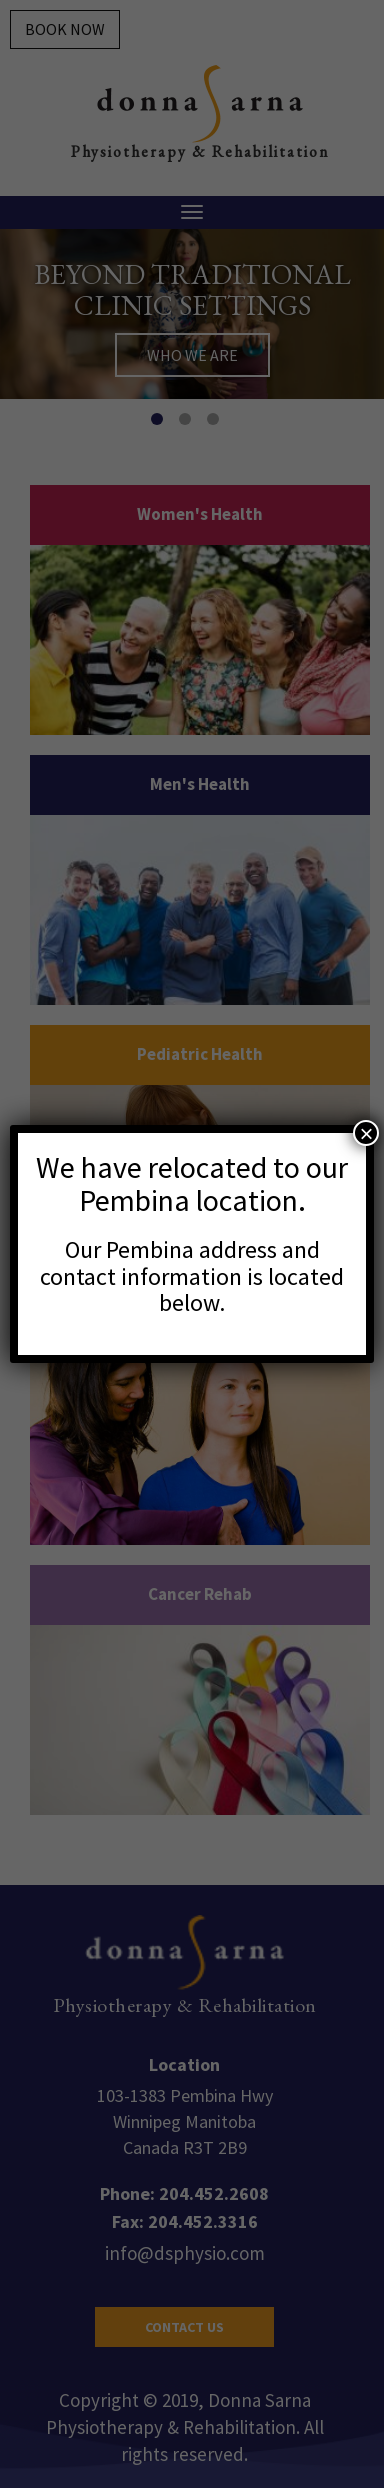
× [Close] (366, 1133)
